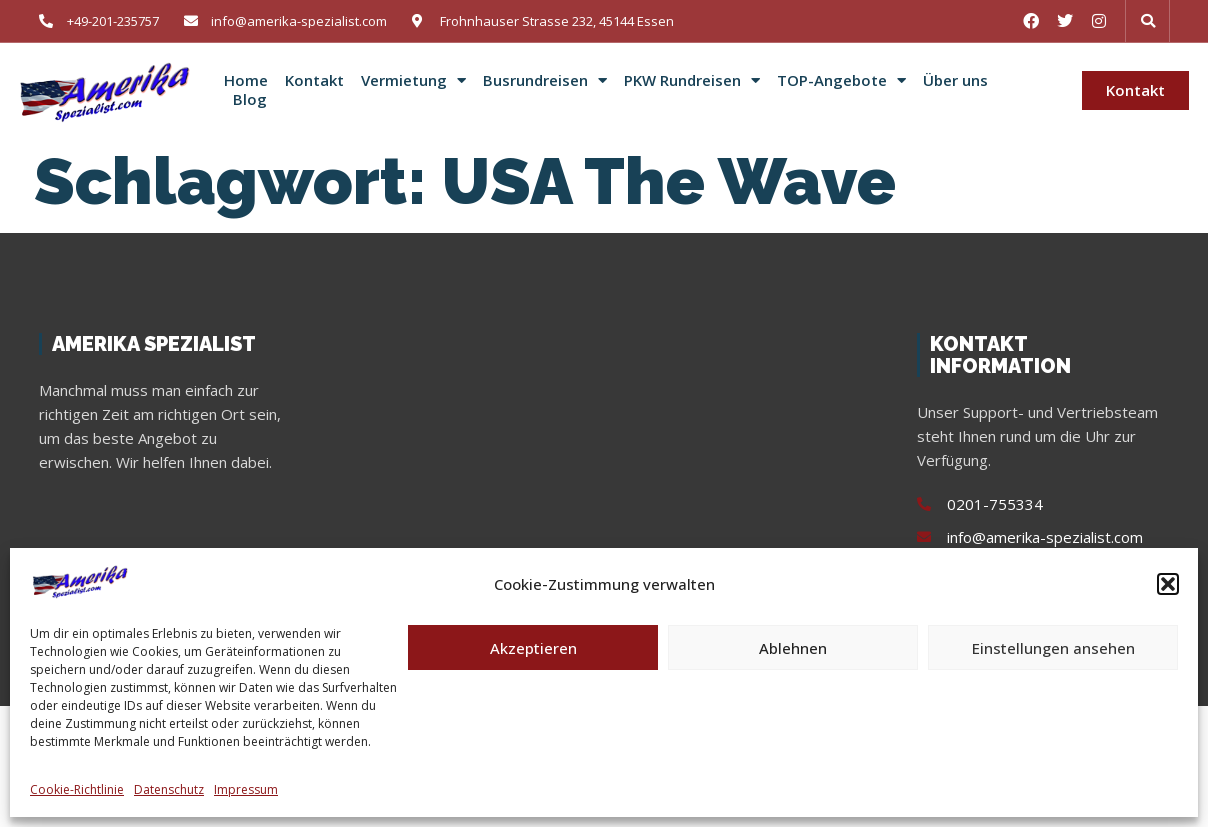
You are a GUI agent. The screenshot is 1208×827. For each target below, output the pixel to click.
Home (246, 80)
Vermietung (413, 81)
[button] (1168, 584)
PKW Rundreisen (692, 81)
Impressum (246, 789)
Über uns (955, 80)
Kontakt (314, 80)
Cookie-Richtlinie (77, 789)
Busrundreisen (545, 81)
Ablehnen (793, 648)
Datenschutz (169, 789)
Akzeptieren (533, 648)
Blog (250, 99)
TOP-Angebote (841, 81)
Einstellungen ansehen (1053, 648)
